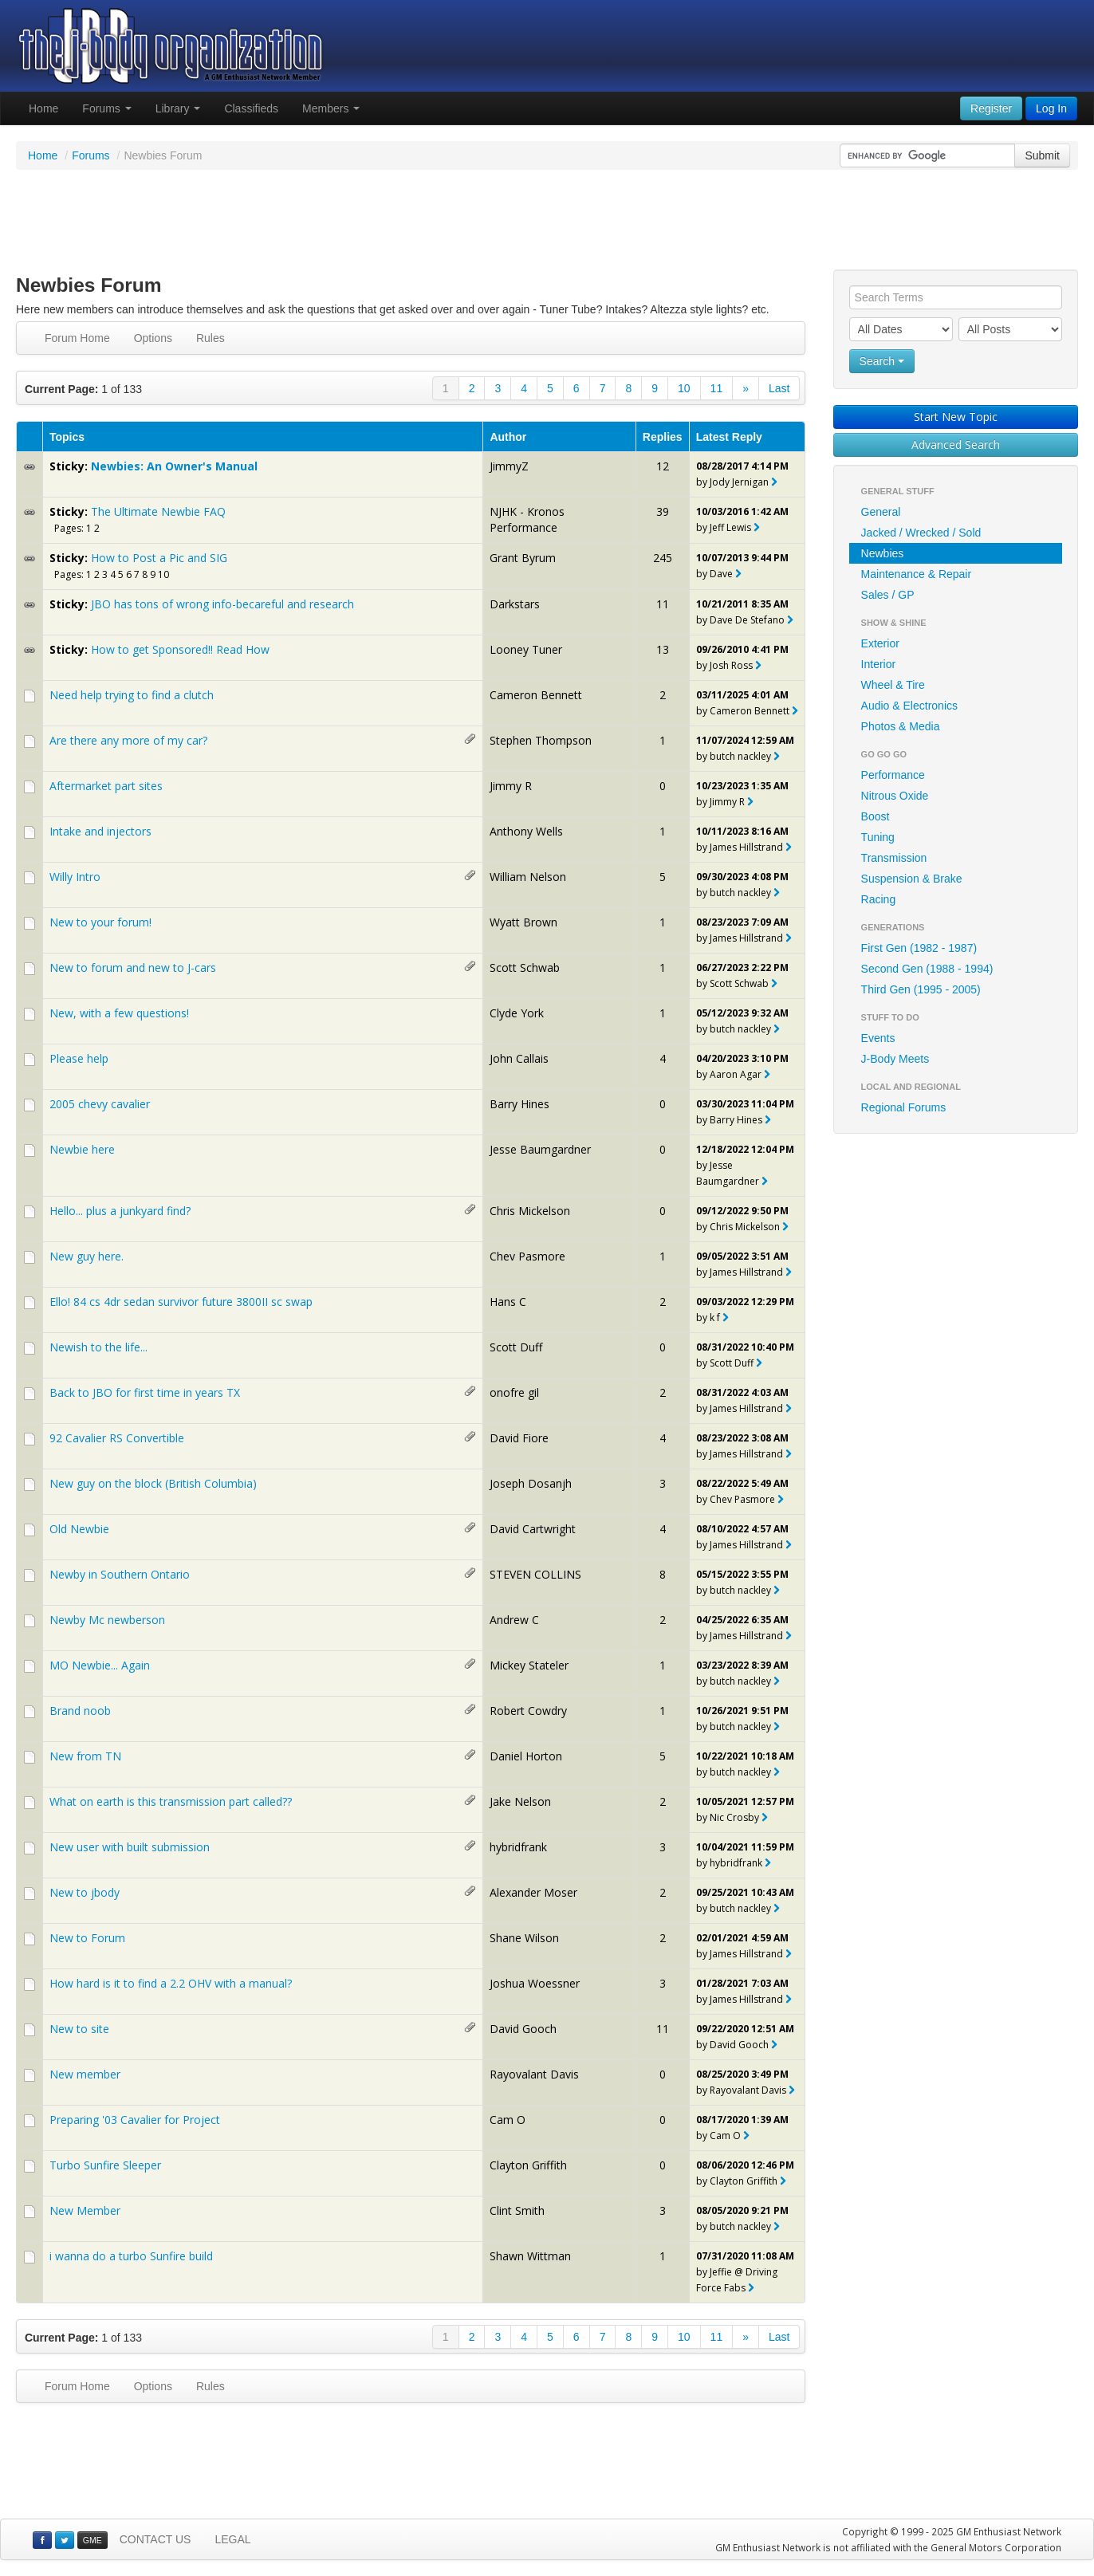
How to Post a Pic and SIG (159, 557)
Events (878, 1038)
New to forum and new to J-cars (132, 967)
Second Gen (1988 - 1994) (927, 968)
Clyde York (517, 1013)
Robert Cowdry (528, 1710)
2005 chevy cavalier (99, 1103)
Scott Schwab (525, 967)
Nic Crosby (734, 1817)
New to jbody (84, 1892)
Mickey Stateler (529, 1665)
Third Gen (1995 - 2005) (921, 989)
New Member (84, 2210)
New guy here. (86, 1256)
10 (684, 388)
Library (178, 108)
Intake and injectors (100, 831)
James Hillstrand (746, 847)
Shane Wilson (524, 1937)
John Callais (519, 1058)
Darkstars (515, 604)
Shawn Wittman (530, 2255)
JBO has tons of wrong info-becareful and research (222, 604)
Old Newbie (79, 1528)
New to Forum (87, 1937)
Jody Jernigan (739, 482)
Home (43, 108)
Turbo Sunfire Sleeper (105, 2165)
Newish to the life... (98, 1347)
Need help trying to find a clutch (131, 694)
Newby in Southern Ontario (119, 1574)
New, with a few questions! (119, 1013)
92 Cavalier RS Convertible (116, 1437)
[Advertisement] (547, 222)
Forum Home (77, 338)
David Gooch (523, 2028)
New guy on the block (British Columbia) (153, 1483)
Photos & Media (900, 726)
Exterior (880, 643)
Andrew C (514, 1619)
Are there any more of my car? (128, 740)
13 (662, 649)
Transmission (894, 857)
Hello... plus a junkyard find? (120, 1210)
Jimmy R (511, 785)
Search (882, 361)
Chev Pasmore (527, 1256)
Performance (893, 775)
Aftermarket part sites (106, 785)
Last (779, 388)
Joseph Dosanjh (531, 1483)
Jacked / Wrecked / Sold (921, 532)
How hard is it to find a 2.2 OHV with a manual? (170, 1983)
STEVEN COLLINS (535, 1574)
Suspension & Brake (911, 878)
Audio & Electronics (909, 705)
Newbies (882, 553)
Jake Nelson (520, 1801)
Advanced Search (955, 444)
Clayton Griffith (528, 2165)
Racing (878, 899)
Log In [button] (1051, 108)
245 (662, 557)
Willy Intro (74, 876)
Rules (210, 338)
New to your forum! (100, 922)
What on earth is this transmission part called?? (170, 1801)
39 (662, 511)
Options (153, 338)
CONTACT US (155, 2539)
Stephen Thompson (541, 740)
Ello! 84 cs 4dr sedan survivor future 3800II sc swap (181, 1301)
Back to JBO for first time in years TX (144, 1392)
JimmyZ (509, 466)
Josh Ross (731, 665)
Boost (875, 816)
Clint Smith (517, 2210)
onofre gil (514, 1392)
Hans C (508, 1301)
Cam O (507, 2119)
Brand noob (80, 1710)
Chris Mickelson (530, 1210)
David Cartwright (533, 1528)
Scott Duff (516, 1347)
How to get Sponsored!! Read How (180, 649)
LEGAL (232, 2539)
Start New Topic (956, 416)
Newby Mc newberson (107, 1619)
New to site (79, 2028)
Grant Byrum (523, 557)
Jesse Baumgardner (540, 1149)
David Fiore (519, 1437)
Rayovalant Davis (534, 2074)
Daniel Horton (526, 1756)
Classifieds (251, 108)
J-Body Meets (895, 1058)
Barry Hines (519, 1103)
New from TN (85, 1756)
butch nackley (740, 756)
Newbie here (82, 1149)
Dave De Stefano (747, 620)
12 (662, 466)
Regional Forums (903, 1107)
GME (92, 2540)
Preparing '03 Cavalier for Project (134, 2119)
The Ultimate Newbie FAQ (158, 511)
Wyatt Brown (523, 922)
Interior (878, 664)
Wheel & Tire (893, 684)
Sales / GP (888, 594)
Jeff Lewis (730, 527)
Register (991, 108)
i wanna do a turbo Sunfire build (131, 2255)
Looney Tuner (526, 649)
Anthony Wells (526, 831)
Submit (1042, 155)
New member (84, 2074)
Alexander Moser (533, 1892)
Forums (106, 108)
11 (716, 388)
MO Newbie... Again (99, 1665)
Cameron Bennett (536, 694)
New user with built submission (129, 1846)
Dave (721, 573)
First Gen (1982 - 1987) (919, 948)
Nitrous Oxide (895, 795)
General (881, 511)
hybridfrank (518, 1846)
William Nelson (528, 876)
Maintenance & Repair (916, 574)
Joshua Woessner (535, 1983)
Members (331, 108)
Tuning (878, 837)
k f (715, 1317)
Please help (78, 1058)
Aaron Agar (735, 1074)
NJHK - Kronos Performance (527, 519)
